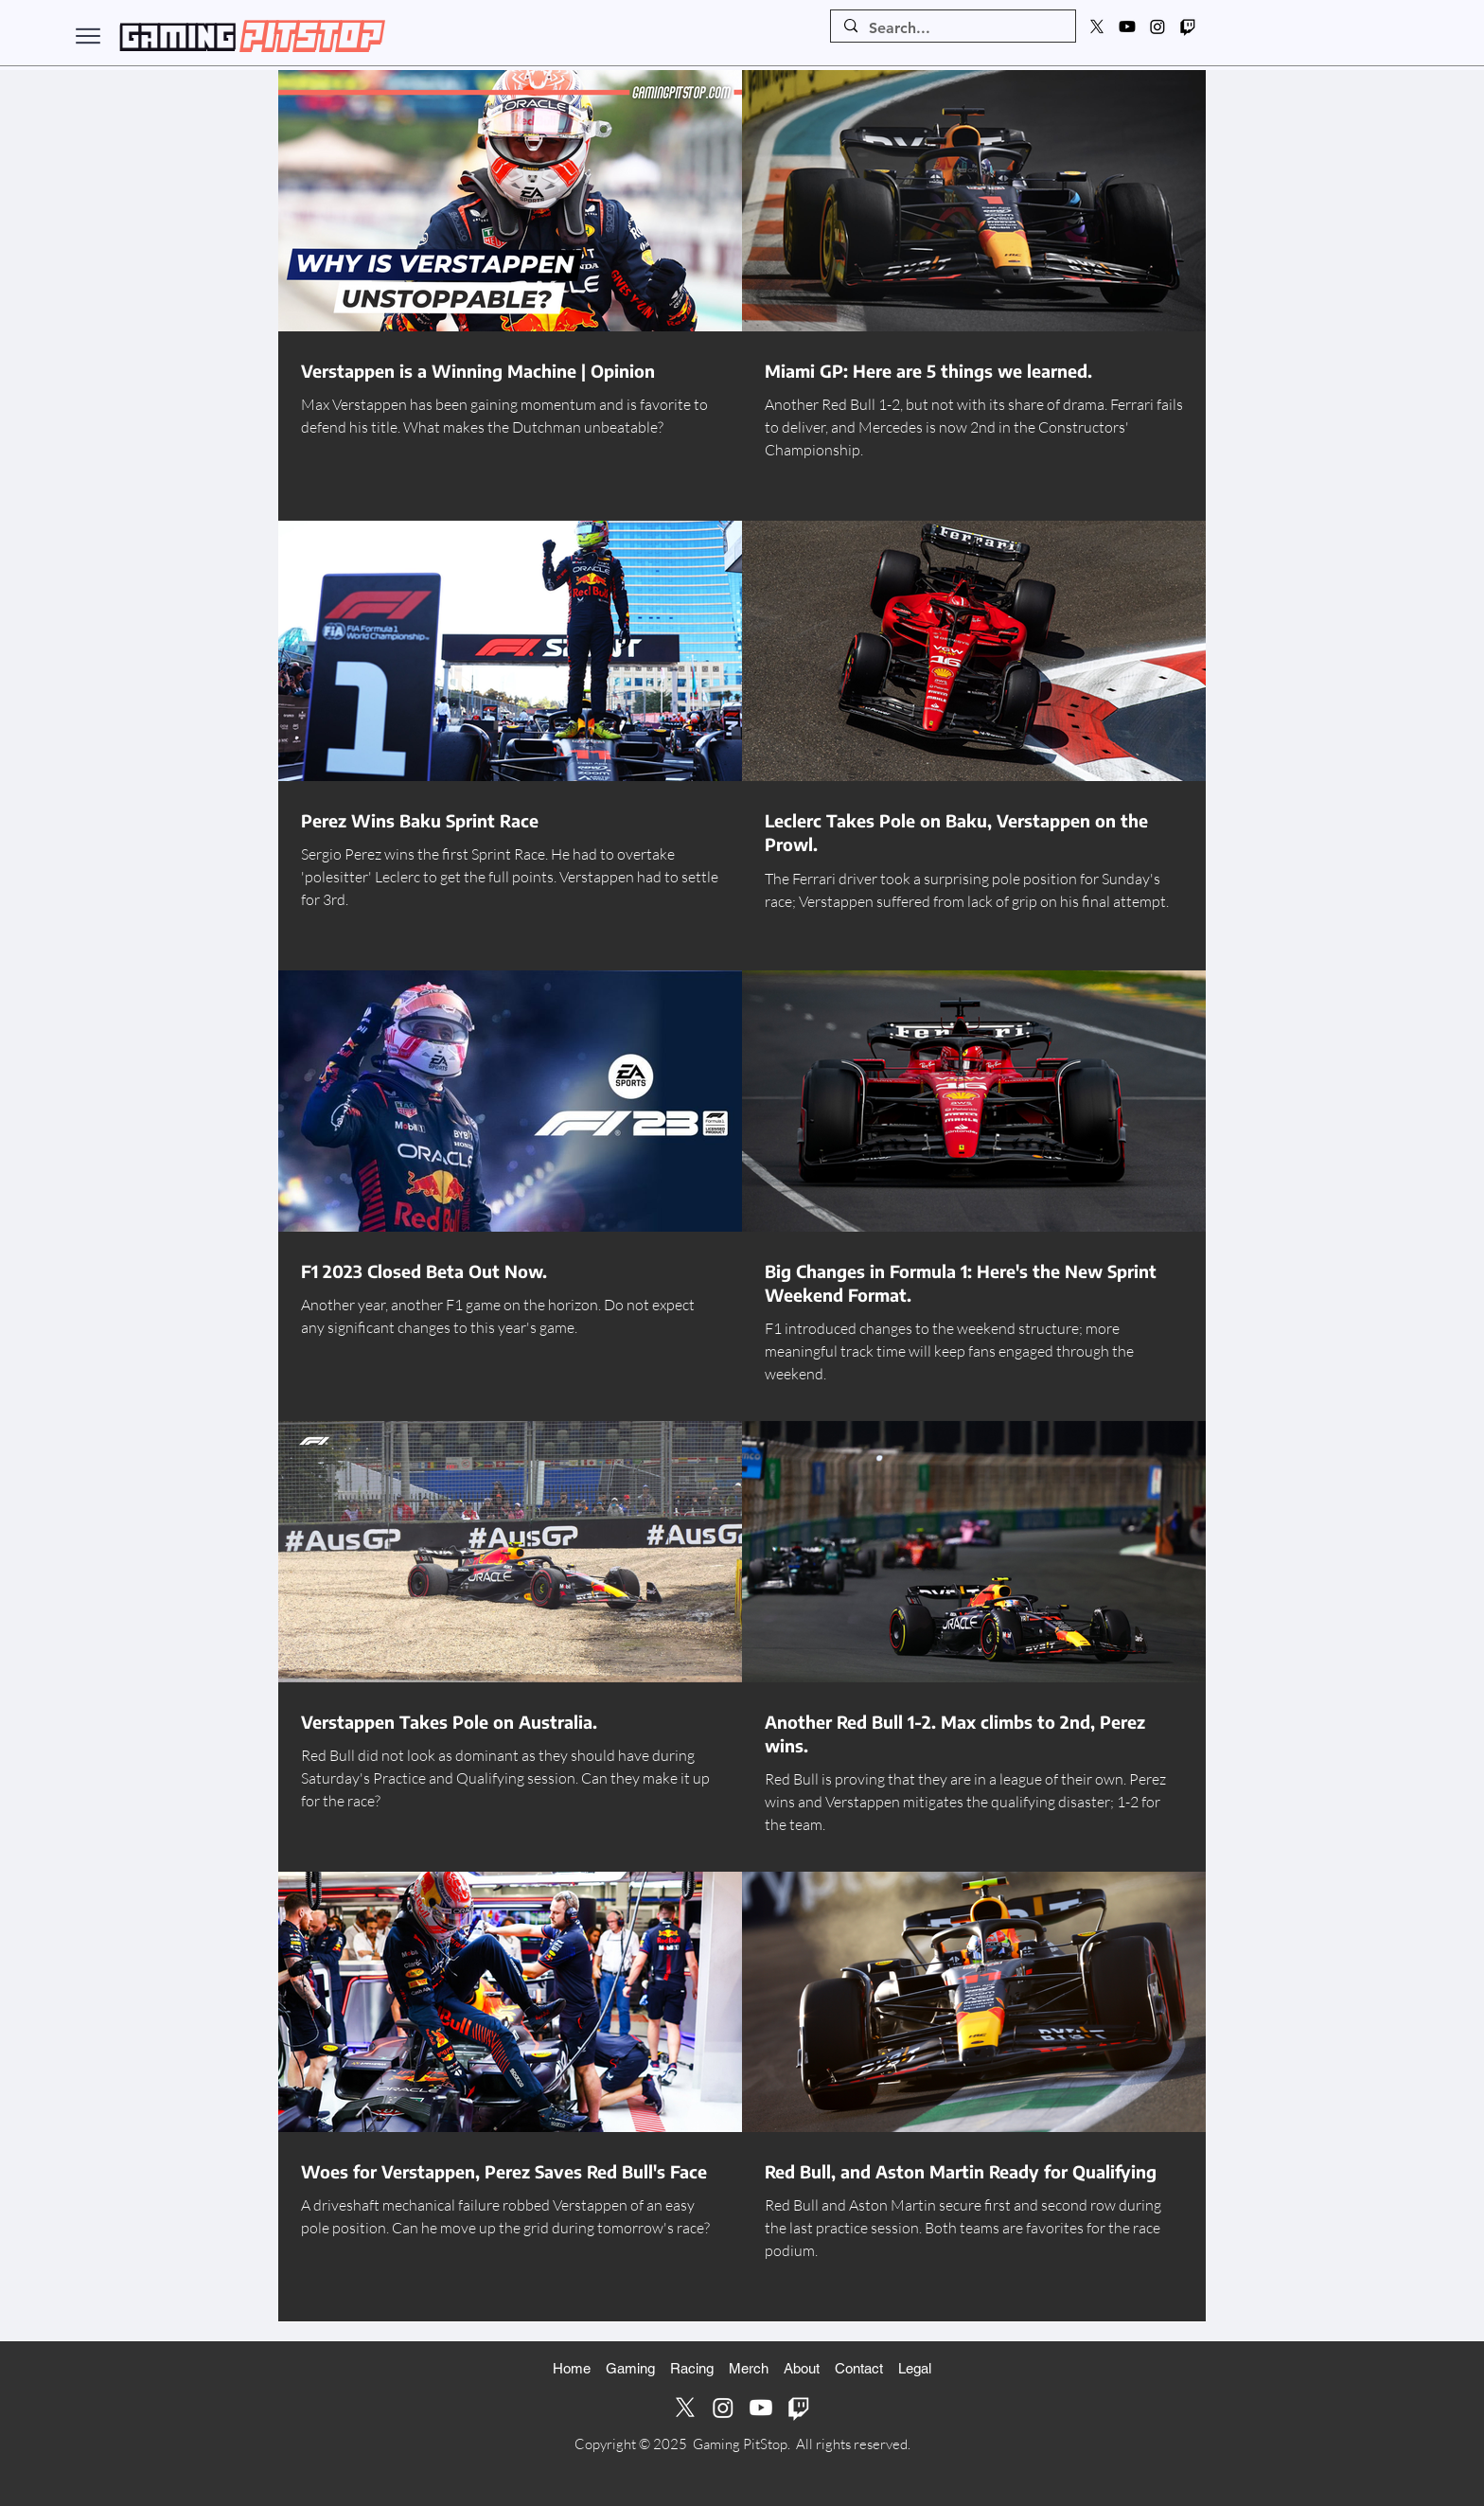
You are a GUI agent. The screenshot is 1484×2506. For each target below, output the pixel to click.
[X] (1096, 26)
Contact (859, 2368)
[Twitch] (1187, 26)
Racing (692, 2368)
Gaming (630, 2368)
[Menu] (87, 36)
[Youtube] (1127, 26)
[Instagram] (1157, 26)
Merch (748, 2368)
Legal (914, 2368)
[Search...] (952, 28)
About (802, 2368)
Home (572, 2368)
